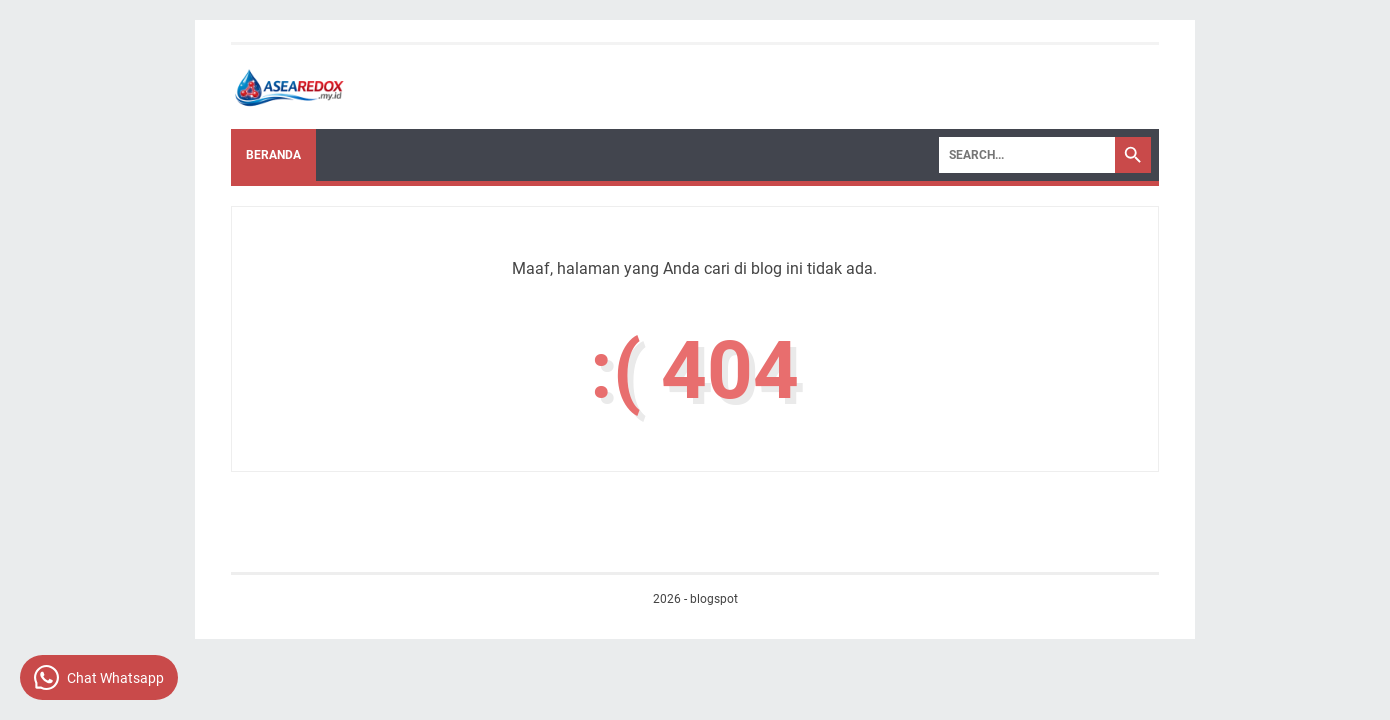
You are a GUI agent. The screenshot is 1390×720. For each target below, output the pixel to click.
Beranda (273, 155)
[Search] (1027, 155)
